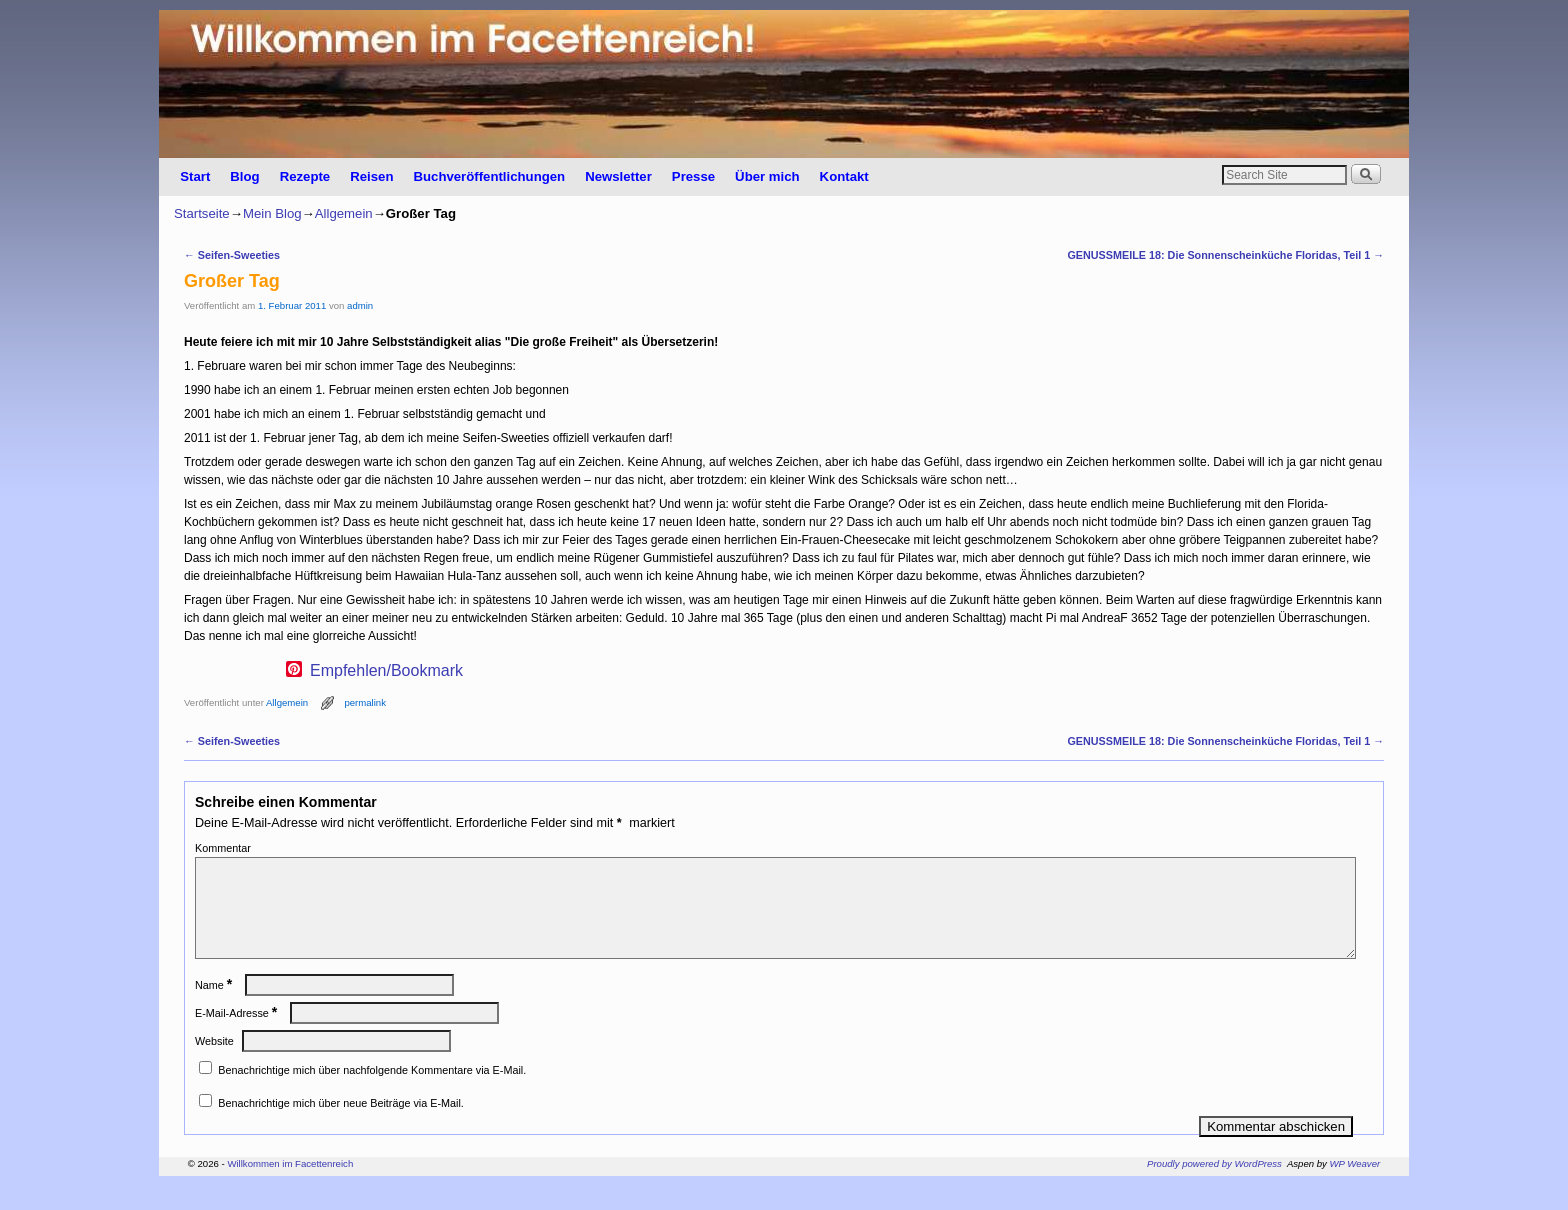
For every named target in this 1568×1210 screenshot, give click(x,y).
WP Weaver (1355, 1187)
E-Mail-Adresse (238, 1037)
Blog (244, 176)
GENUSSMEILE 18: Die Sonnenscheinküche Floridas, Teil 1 (1225, 255)
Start (195, 176)
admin (360, 305)
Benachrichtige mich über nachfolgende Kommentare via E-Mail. (372, 1094)
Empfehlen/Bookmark (386, 671)
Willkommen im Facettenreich (290, 1187)
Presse (693, 176)
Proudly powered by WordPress (1214, 1187)
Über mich (767, 176)
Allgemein (344, 213)
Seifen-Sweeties (232, 255)
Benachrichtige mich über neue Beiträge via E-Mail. (340, 1127)
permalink (365, 702)
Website (214, 1065)
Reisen (371, 176)
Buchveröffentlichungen (489, 176)
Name (215, 1009)
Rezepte (305, 176)
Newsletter (618, 176)
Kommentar (223, 848)
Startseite (202, 213)
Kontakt (844, 176)
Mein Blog (272, 213)
